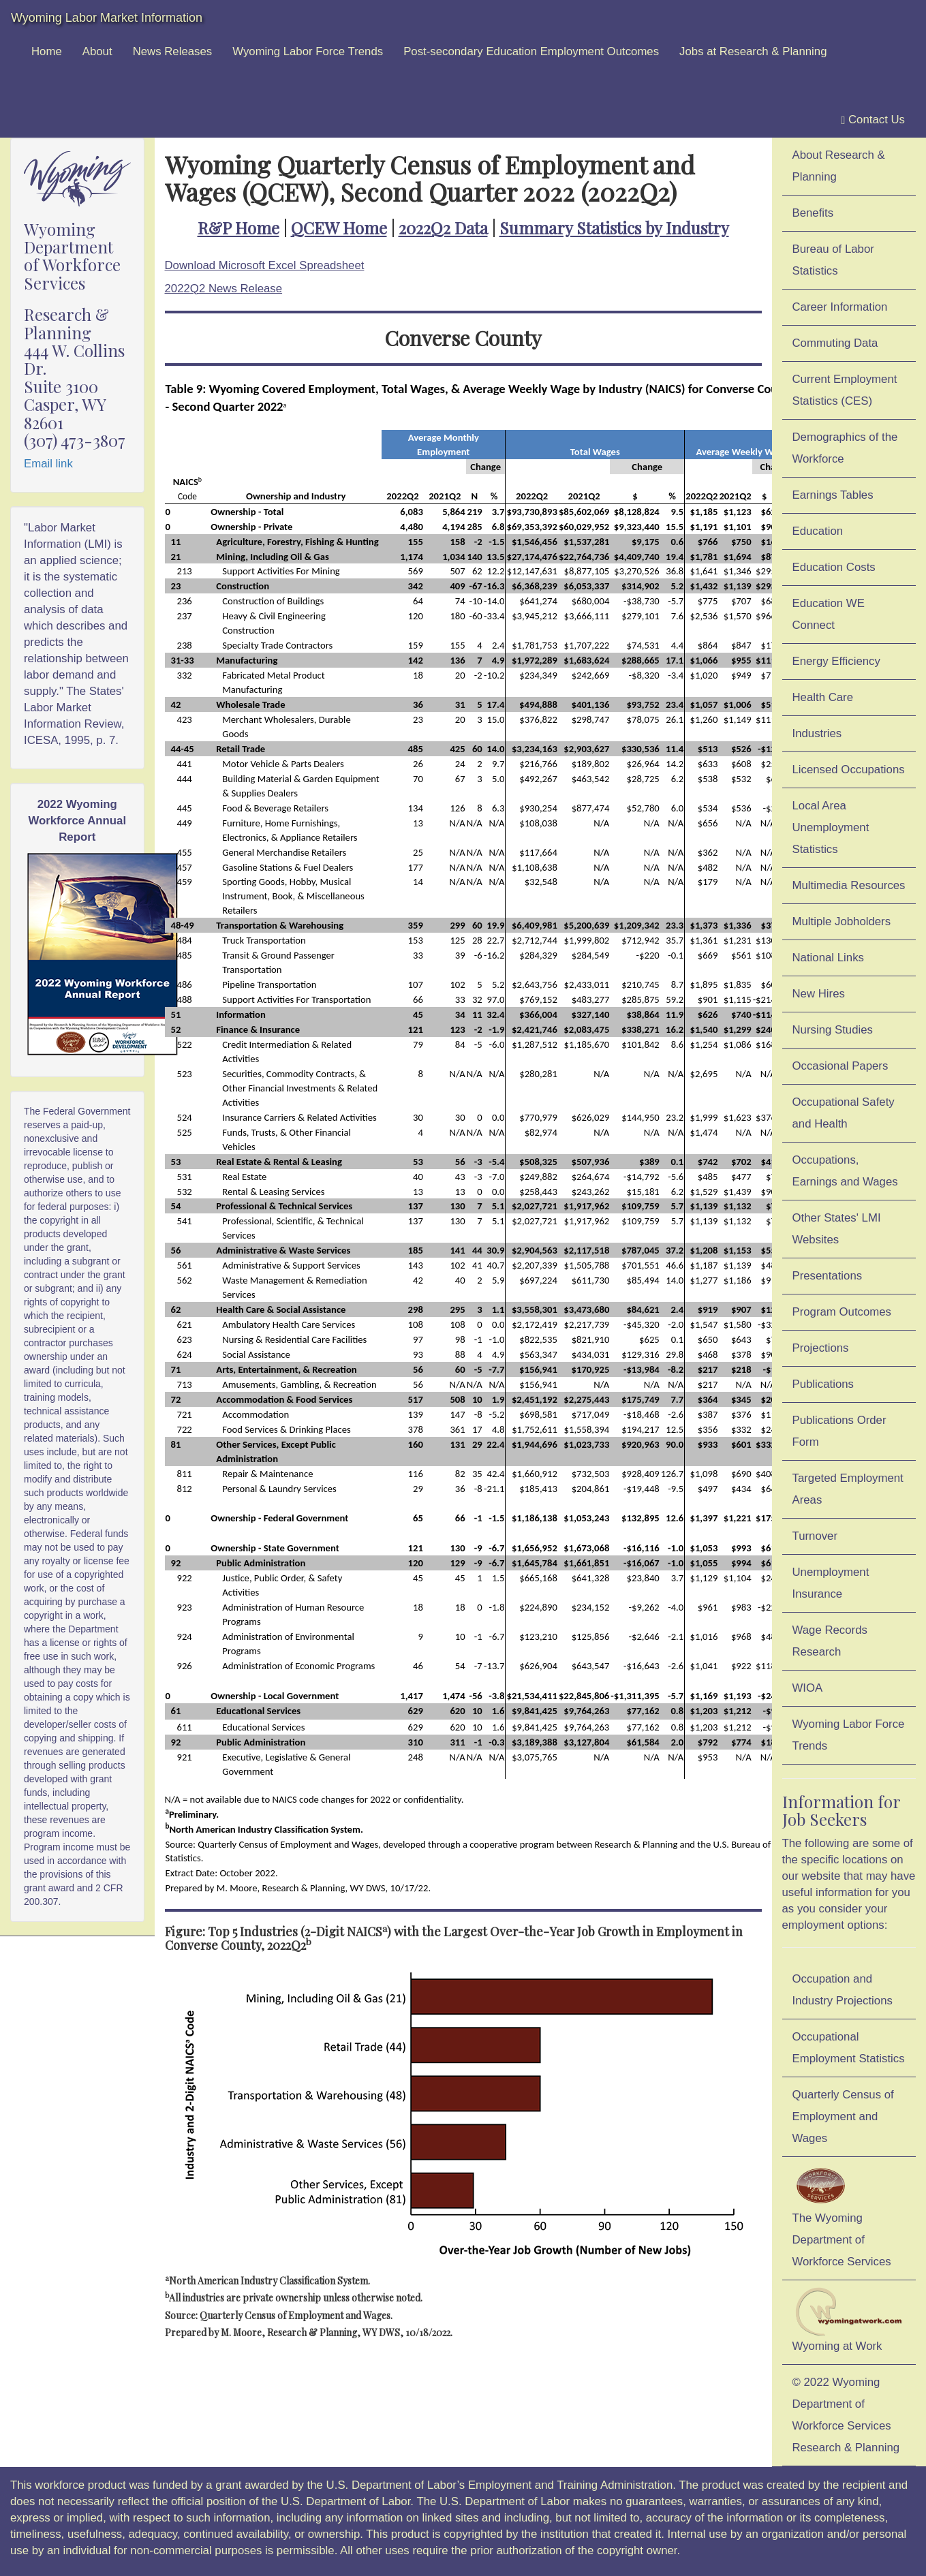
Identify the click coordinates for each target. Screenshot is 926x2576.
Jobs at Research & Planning (753, 51)
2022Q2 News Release (224, 288)
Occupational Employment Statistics (848, 2047)
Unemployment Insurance (830, 1583)
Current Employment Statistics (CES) (844, 390)
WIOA (807, 1687)
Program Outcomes (841, 1311)
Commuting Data (835, 343)
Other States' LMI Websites (836, 1228)
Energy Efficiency (836, 661)
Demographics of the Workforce (845, 448)
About (97, 51)
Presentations (827, 1275)
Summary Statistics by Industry (614, 227)
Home (46, 51)
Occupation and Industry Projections (842, 1989)
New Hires (818, 993)
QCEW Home (339, 227)
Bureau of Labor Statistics (833, 260)
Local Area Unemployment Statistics (830, 827)
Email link (48, 463)
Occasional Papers (840, 1065)
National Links (828, 957)
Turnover (815, 1536)
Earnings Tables (833, 494)
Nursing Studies (832, 1029)
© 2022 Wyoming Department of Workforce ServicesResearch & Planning (846, 2415)
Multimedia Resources (849, 885)
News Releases (173, 51)
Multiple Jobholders (841, 921)
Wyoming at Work (849, 2320)
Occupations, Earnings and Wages (845, 1170)
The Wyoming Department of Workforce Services (841, 2216)
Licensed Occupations (848, 769)
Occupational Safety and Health (843, 1113)
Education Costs (834, 567)
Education (818, 531)
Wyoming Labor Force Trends (307, 51)
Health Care (823, 697)
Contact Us (873, 120)
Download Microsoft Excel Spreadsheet (265, 265)
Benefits (813, 212)
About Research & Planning (838, 166)
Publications (823, 1384)
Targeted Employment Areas (848, 1489)
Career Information (840, 306)
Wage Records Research (829, 1641)
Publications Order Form (839, 1431)
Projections (820, 1347)
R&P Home (238, 227)
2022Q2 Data (443, 227)
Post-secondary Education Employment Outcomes (531, 51)
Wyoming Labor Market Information (106, 18)
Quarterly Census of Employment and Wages (843, 2116)
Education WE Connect (828, 614)
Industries (817, 733)
